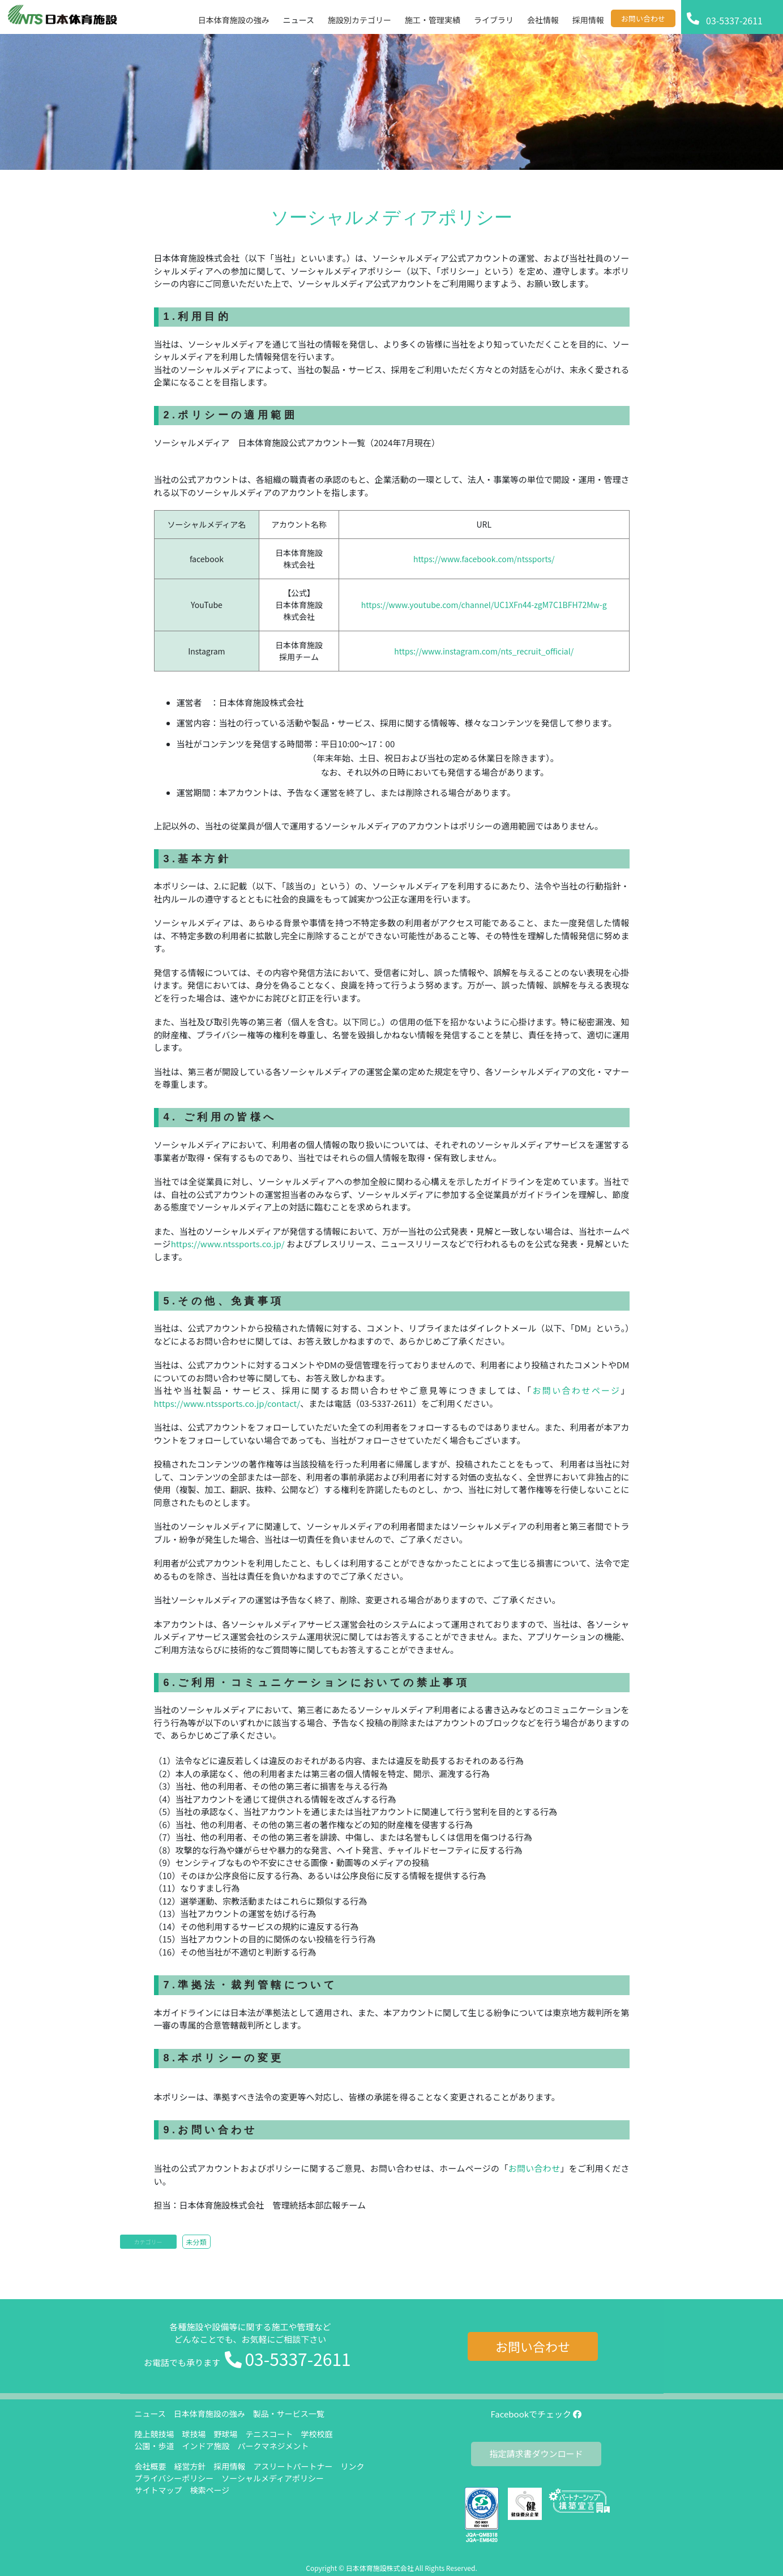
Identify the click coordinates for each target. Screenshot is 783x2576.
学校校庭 (317, 2434)
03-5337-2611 (297, 2358)
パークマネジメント (273, 2445)
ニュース (150, 2413)
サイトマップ (158, 2490)
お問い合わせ (534, 2168)
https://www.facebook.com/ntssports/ (484, 558)
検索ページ (210, 2490)
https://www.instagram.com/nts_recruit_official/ (484, 651)
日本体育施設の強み (209, 2413)
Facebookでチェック (536, 2414)
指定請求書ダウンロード (536, 2453)
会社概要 (150, 2466)
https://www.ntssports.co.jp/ (229, 1244)
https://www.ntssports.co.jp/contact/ (227, 1403)
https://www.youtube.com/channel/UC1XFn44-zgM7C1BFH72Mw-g (484, 604)
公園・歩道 (154, 2445)
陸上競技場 (154, 2434)
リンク (353, 2466)
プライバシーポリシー (174, 2478)
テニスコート (269, 2434)
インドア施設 (206, 2445)
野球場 (226, 2434)
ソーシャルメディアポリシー (272, 2478)
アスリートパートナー (293, 2466)
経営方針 (190, 2466)
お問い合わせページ (577, 1390)
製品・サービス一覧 (288, 2413)
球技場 (194, 2434)
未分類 (196, 2241)
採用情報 (230, 2466)
